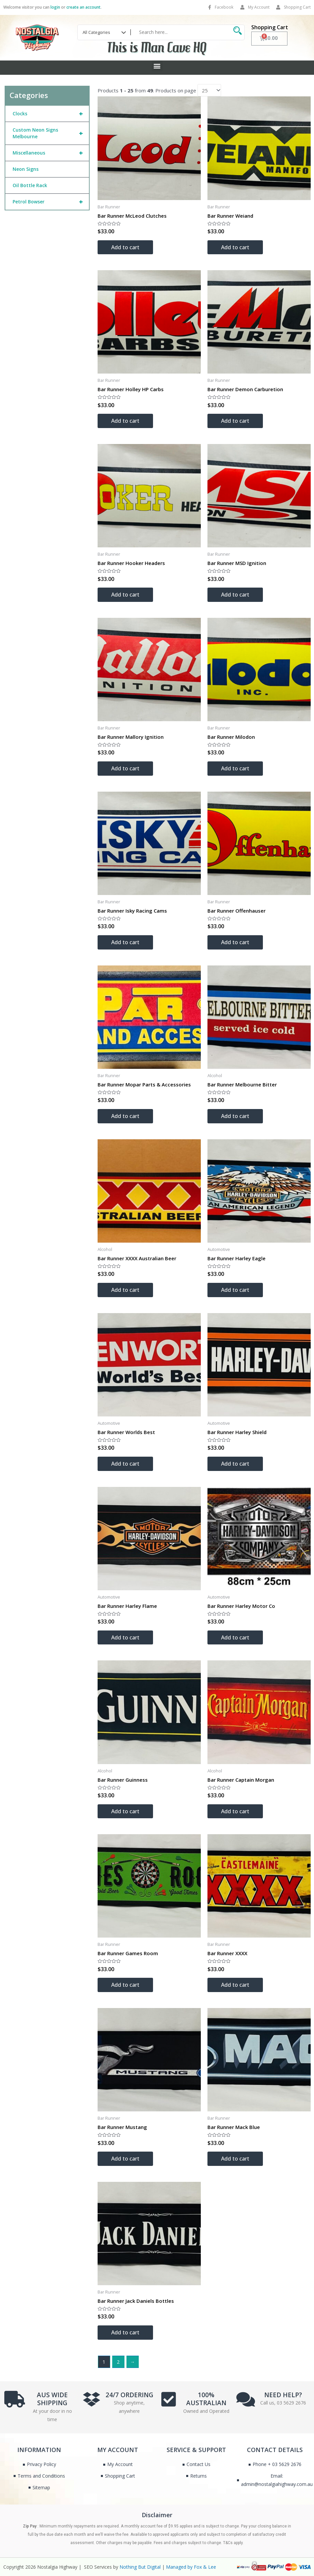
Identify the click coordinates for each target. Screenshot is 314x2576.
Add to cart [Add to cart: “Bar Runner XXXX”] (235, 1984)
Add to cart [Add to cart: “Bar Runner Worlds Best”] (125, 1463)
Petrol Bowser (51, 202)
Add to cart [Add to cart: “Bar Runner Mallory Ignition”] (125, 768)
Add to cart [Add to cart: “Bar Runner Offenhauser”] (235, 942)
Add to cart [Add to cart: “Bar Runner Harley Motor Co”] (235, 1637)
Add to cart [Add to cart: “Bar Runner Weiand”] (235, 247)
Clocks (51, 114)
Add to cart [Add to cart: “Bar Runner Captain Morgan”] (235, 1811)
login (55, 7)
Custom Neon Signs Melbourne (51, 133)
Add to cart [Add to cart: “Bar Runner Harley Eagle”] (235, 1289)
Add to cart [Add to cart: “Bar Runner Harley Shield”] (235, 1463)
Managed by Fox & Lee (191, 2567)
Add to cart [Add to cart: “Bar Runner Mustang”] (125, 2158)
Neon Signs (26, 169)
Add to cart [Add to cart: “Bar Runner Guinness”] (125, 1811)
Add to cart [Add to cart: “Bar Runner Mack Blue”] (235, 2158)
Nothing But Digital (140, 2567)
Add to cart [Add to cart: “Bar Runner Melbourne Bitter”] (235, 1116)
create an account (83, 7)
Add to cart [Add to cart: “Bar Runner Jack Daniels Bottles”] (125, 2332)
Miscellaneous (51, 153)
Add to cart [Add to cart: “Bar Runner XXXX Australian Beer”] (125, 1289)
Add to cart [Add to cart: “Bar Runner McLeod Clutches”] (125, 247)
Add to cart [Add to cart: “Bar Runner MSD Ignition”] (235, 594)
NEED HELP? (283, 2395)
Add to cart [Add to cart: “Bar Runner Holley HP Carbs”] (125, 420)
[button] (157, 65)
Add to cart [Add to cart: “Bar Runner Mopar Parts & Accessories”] (125, 1116)
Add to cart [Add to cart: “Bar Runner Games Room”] (125, 1984)
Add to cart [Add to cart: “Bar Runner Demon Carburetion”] (235, 420)
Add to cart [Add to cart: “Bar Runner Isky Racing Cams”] (125, 942)
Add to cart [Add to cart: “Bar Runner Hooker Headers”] (125, 594)
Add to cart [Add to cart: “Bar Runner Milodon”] (235, 768)
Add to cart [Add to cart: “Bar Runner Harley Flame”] (125, 1637)
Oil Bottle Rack (30, 185)
